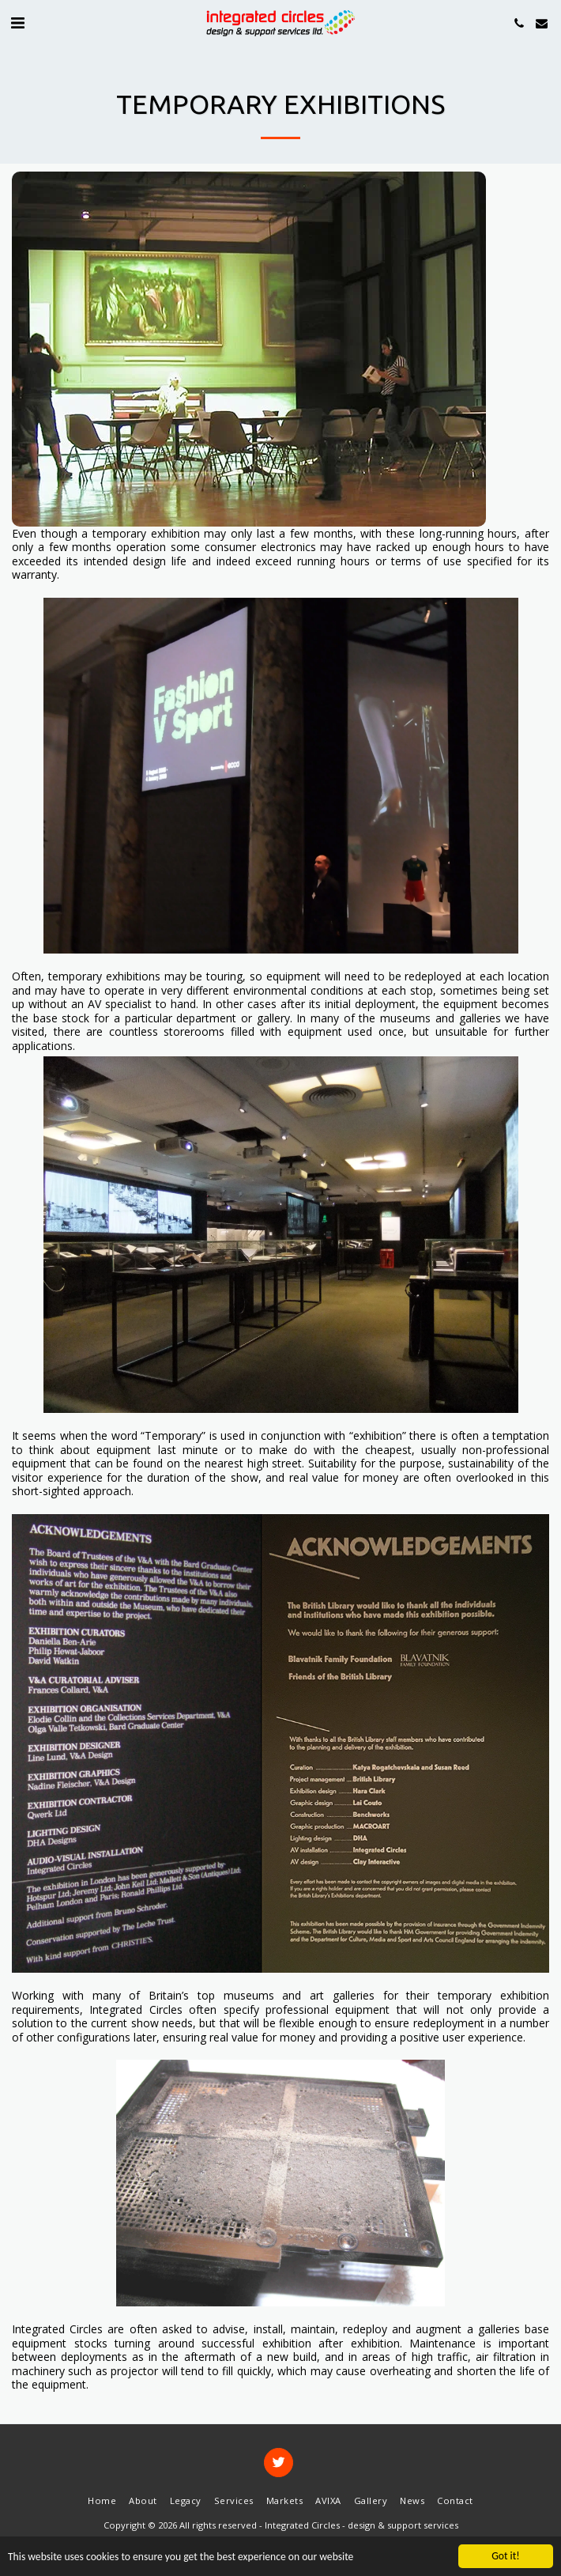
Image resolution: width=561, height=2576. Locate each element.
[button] (17, 22)
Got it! (505, 2556)
